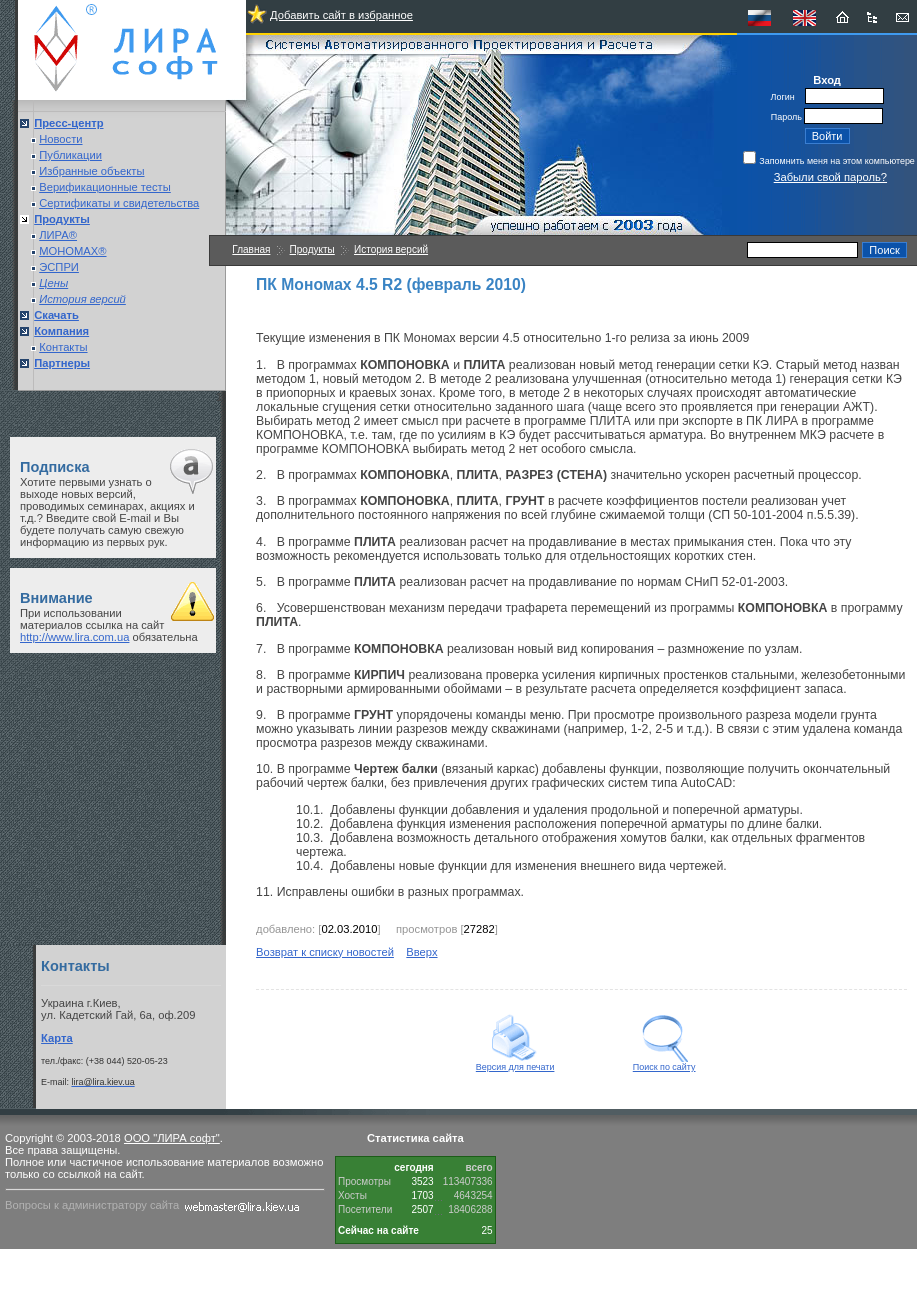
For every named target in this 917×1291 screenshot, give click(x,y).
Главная (251, 249)
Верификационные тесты (105, 187)
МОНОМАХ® (72, 251)
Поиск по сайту (664, 1063)
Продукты (312, 249)
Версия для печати (515, 1063)
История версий (391, 249)
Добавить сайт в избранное (341, 15)
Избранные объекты (91, 171)
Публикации (70, 155)
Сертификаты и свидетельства (119, 203)
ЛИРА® (58, 235)
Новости (60, 139)
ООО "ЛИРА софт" (172, 1138)
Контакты (63, 347)
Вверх (421, 952)
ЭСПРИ (59, 267)
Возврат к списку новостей (325, 952)
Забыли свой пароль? (830, 177)
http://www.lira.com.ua (74, 637)
